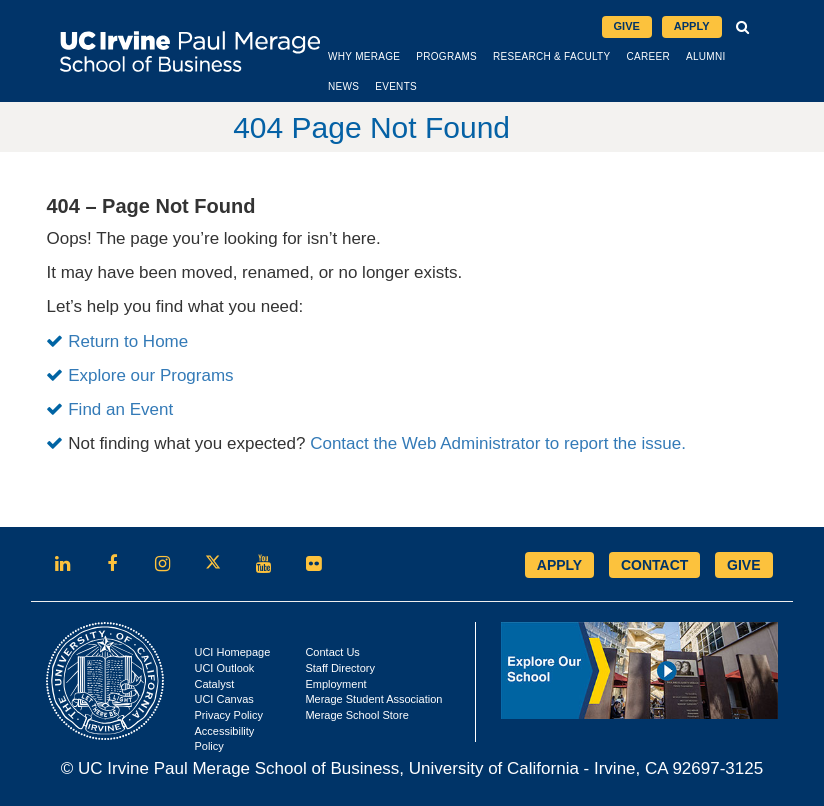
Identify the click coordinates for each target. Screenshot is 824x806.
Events (396, 86)
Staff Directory (340, 668)
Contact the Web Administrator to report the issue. (498, 443)
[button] (743, 27)
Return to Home (128, 341)
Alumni (706, 56)
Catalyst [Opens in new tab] (214, 684)
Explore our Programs (150, 375)
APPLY (559, 565)
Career (648, 56)
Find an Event (120, 409)
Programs (446, 56)
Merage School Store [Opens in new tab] (356, 715)
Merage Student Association (373, 699)
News (343, 86)
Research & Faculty (551, 56)
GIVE (743, 565)
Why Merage (364, 56)
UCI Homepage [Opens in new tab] (232, 652)
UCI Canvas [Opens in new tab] (223, 699)
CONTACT (654, 565)
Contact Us (332, 652)
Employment (335, 684)
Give (627, 26)
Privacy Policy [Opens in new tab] (228, 715)
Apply (692, 26)
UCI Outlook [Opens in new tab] (224, 668)
